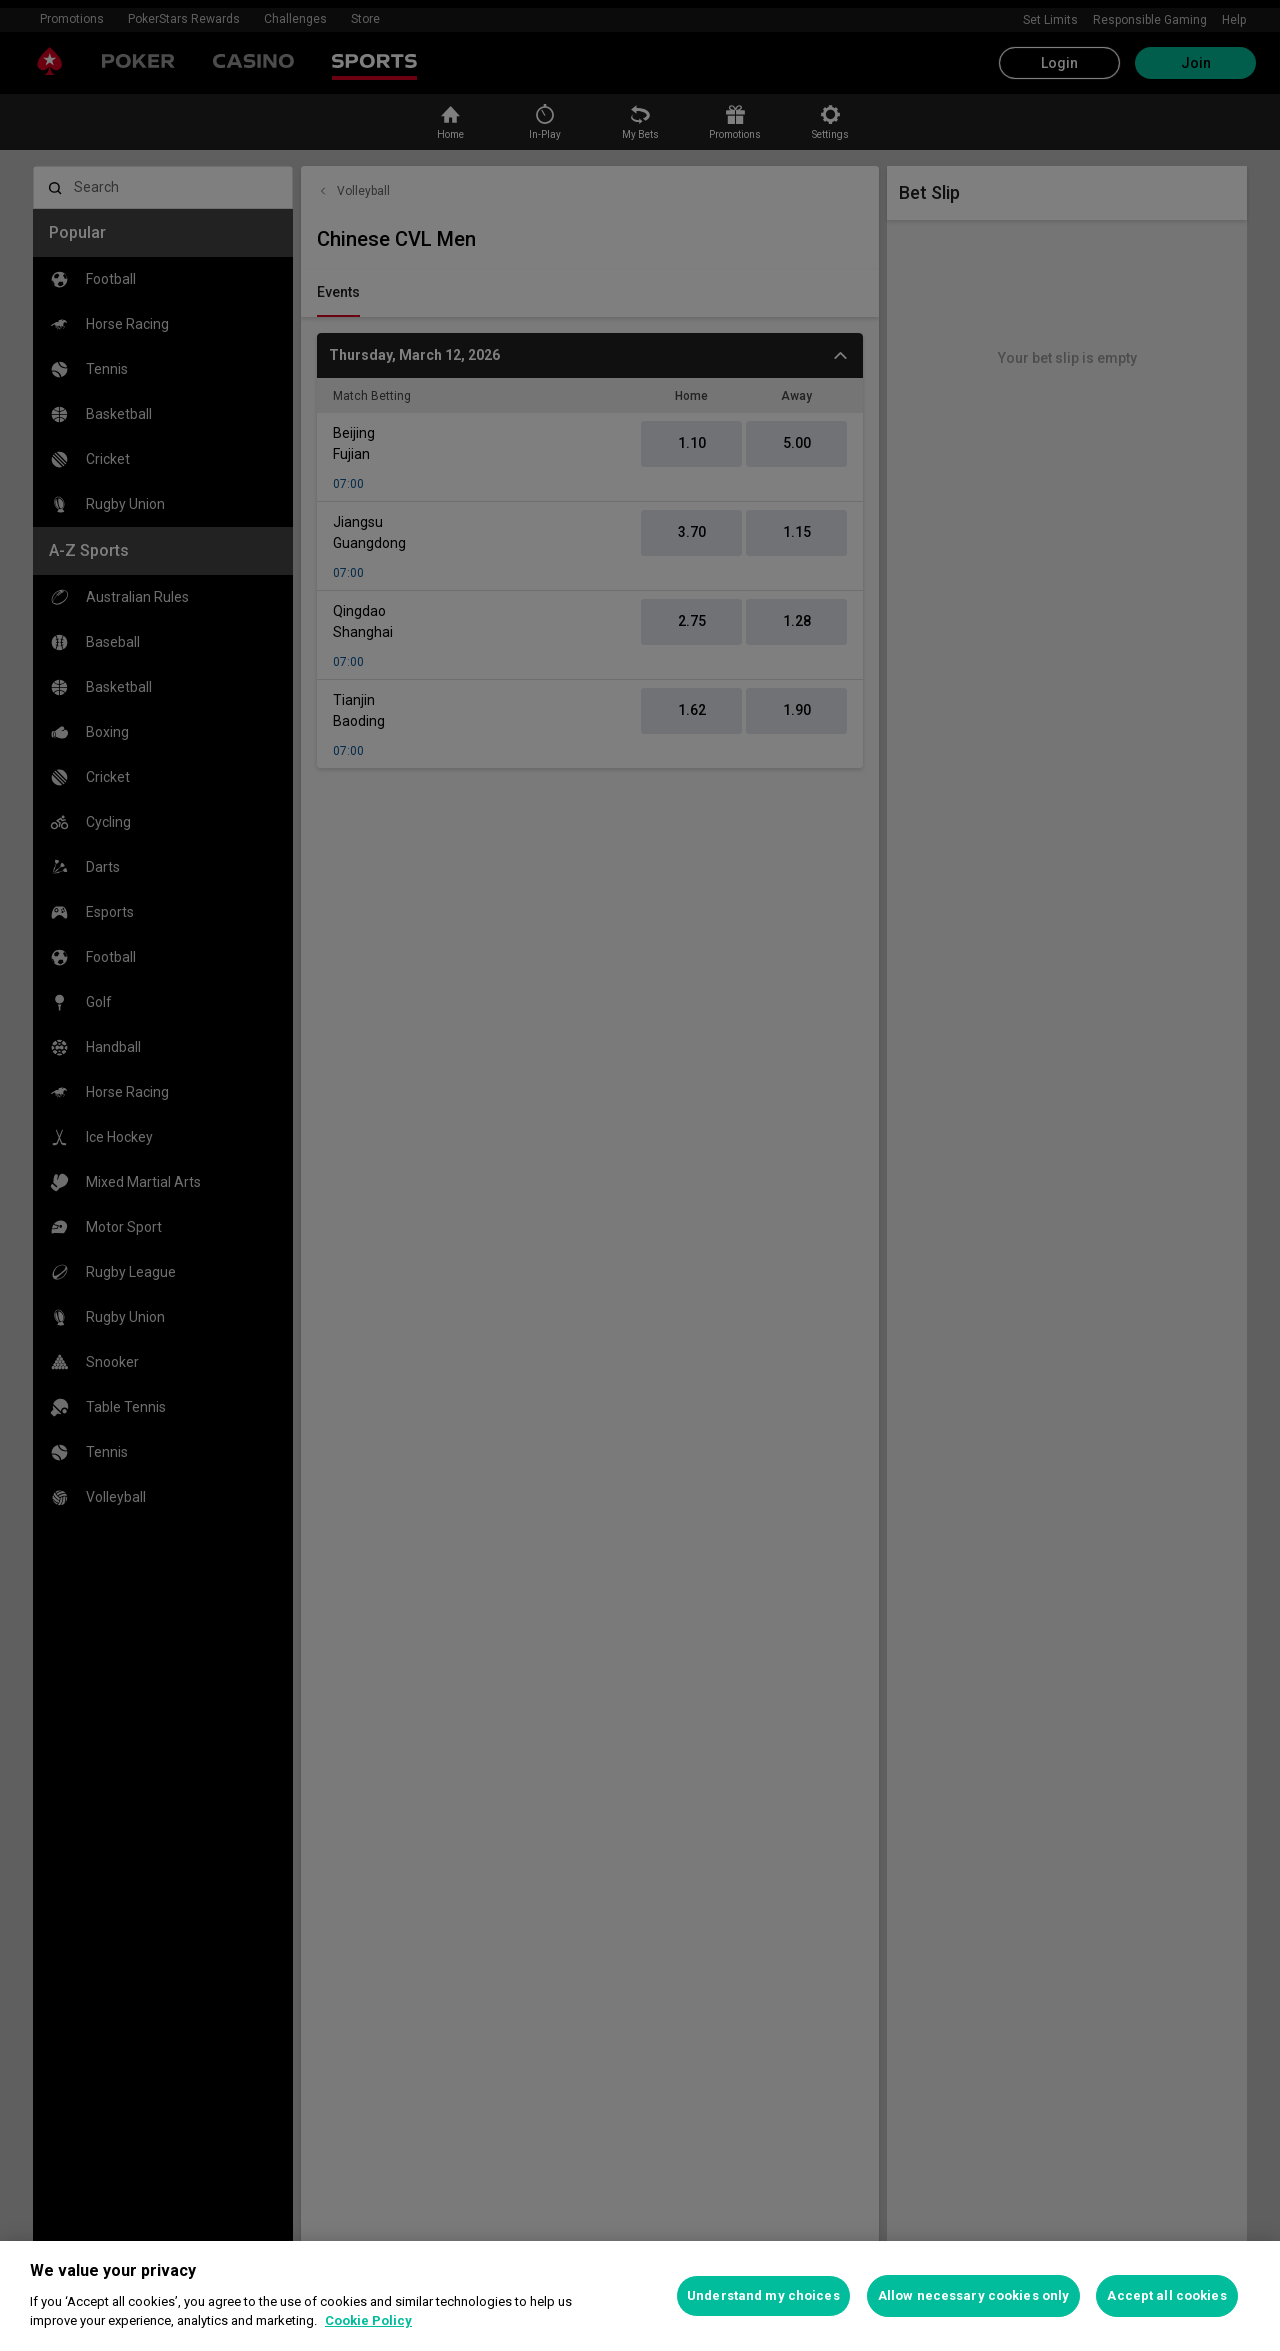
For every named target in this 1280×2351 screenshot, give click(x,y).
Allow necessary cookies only (974, 2295)
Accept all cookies (1166, 2295)
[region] (640, 2296)
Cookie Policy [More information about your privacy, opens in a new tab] (368, 2320)
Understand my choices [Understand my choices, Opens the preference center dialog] (763, 2295)
